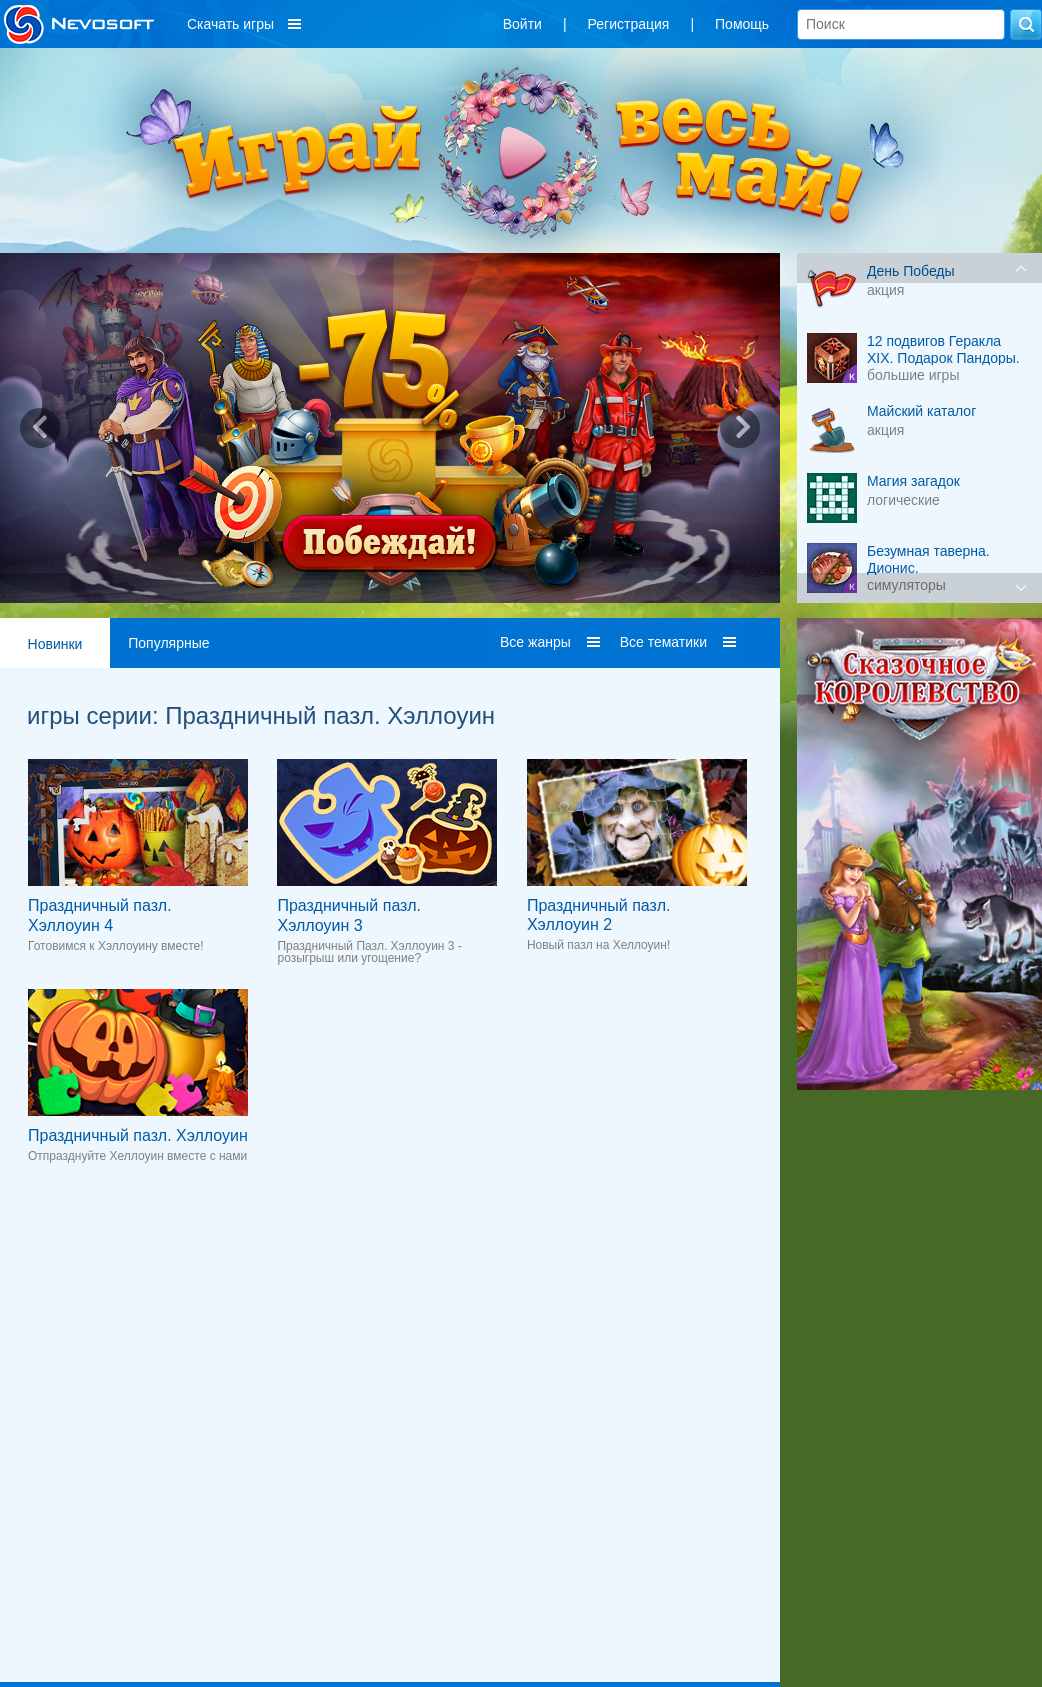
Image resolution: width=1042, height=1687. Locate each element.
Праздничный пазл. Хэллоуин (138, 1135)
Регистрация (629, 24)
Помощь (742, 24)
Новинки (55, 644)
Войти (522, 24)
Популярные (168, 643)
